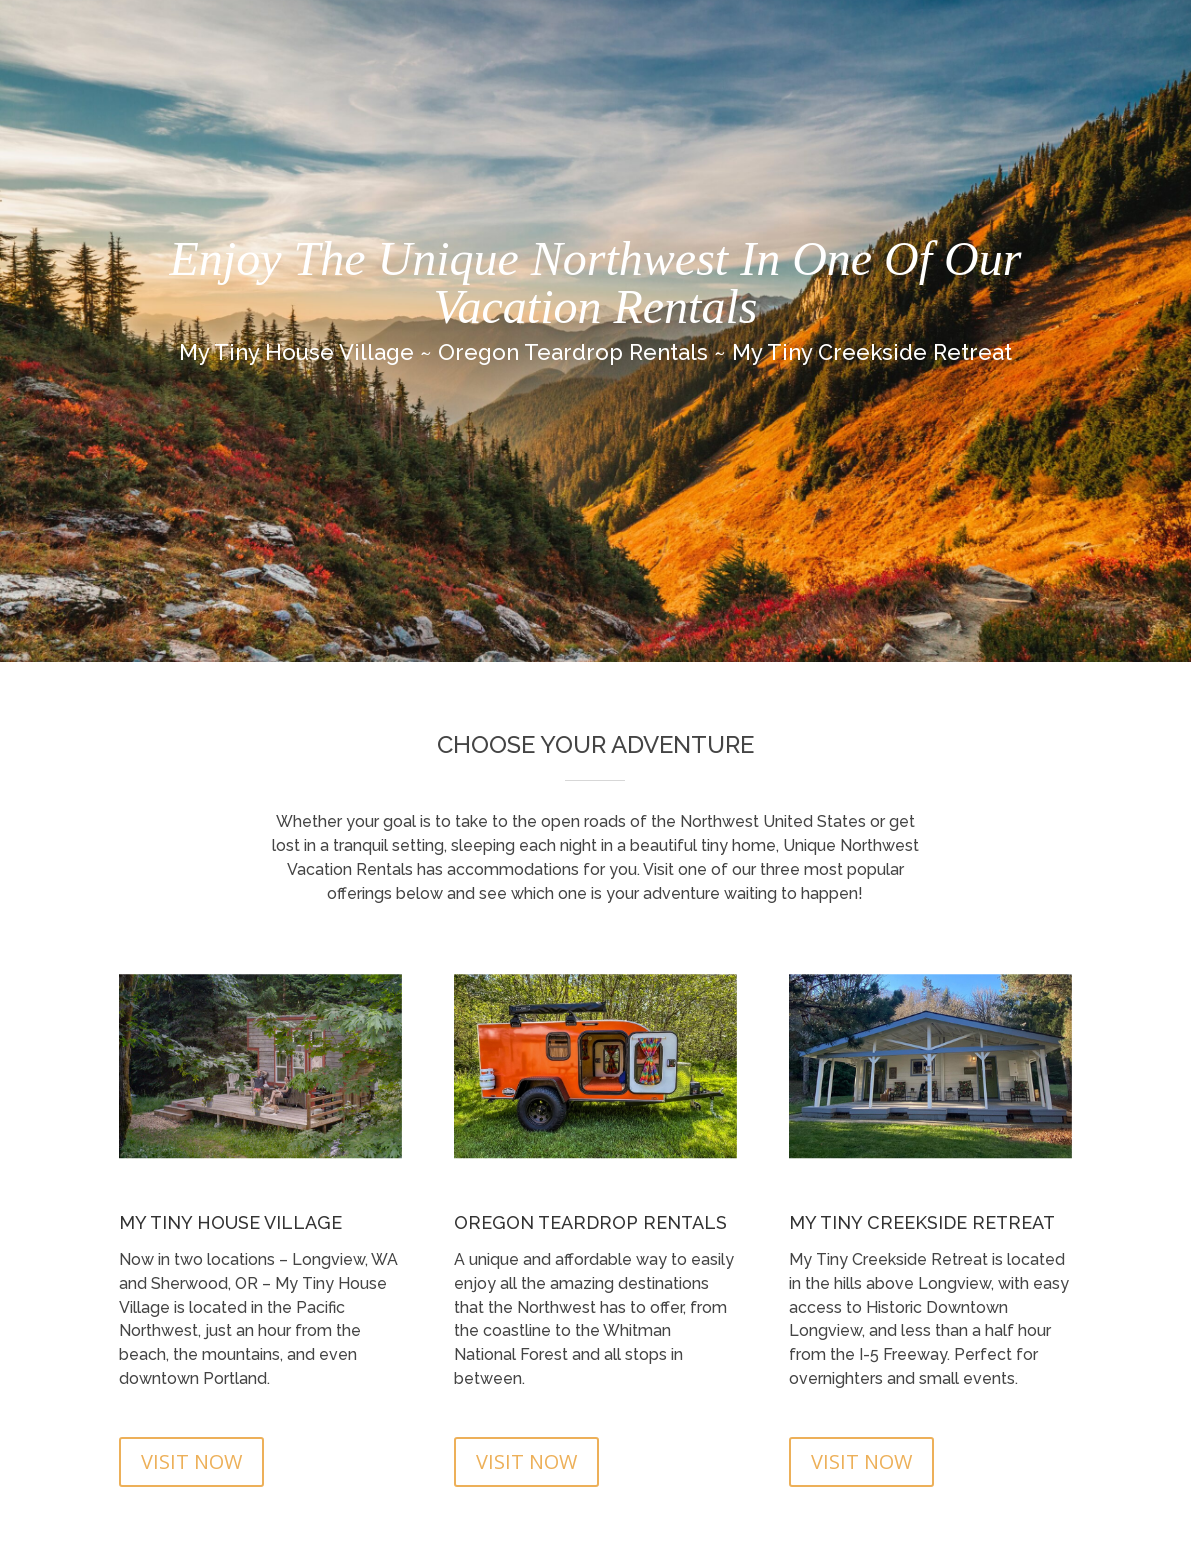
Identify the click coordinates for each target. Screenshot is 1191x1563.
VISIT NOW (191, 1461)
